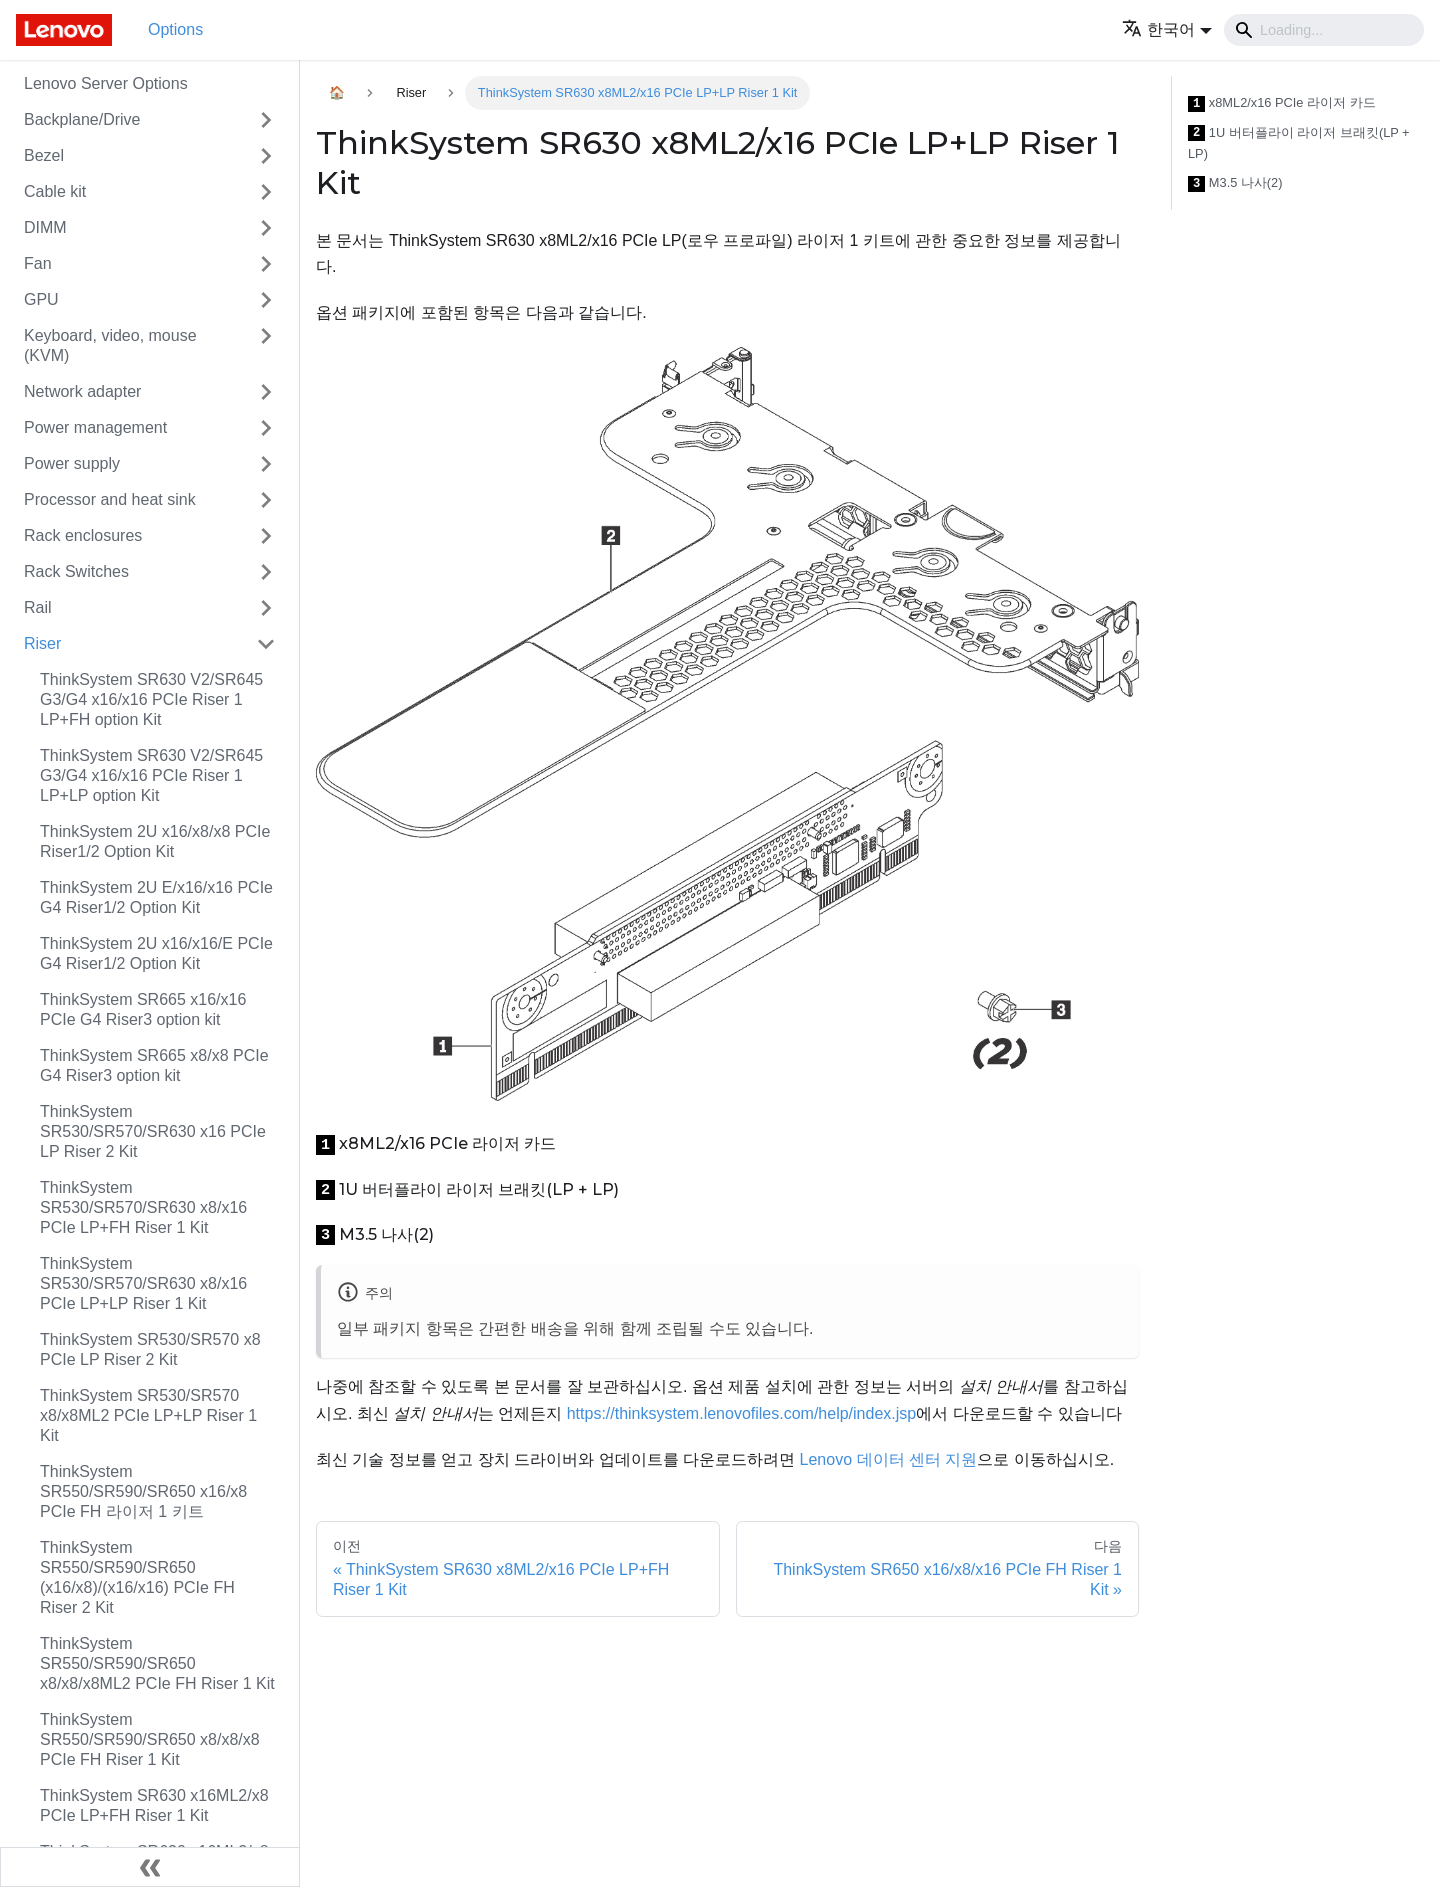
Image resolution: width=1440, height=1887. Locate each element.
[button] (1167, 29)
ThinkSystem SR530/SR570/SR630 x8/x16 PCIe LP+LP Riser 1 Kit (143, 1283)
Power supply (72, 463)
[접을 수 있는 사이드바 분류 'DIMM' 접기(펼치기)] (266, 228)
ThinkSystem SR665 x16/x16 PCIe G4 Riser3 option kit (143, 1009)
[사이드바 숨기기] (150, 1867)
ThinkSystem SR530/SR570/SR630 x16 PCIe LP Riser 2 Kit (153, 1131)
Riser (42, 643)
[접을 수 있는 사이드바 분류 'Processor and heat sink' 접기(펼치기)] (266, 500)
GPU (41, 299)
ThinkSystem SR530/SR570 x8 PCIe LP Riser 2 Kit (150, 1349)
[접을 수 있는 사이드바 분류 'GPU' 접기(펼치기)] (266, 300)
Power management (95, 427)
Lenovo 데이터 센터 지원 (889, 1459)
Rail (38, 607)
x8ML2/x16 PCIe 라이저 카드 (1282, 103)
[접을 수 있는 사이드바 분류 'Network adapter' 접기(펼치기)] (266, 392)
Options (175, 29)
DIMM (45, 227)
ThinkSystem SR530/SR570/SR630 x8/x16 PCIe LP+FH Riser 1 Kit (143, 1207)
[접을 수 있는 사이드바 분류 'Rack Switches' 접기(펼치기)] (266, 572)
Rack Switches (76, 571)
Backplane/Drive (82, 119)
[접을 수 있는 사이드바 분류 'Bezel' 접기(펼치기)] (266, 156)
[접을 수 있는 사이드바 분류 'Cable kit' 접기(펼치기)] (266, 192)
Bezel (44, 155)
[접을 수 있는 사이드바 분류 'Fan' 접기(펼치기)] (266, 264)
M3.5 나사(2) (1235, 183)
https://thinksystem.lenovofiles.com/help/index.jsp (742, 1413)
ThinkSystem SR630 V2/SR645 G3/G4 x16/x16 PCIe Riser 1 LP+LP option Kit (151, 775)
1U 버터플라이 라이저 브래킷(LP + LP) (1299, 143)
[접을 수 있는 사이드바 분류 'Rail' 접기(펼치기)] (266, 608)
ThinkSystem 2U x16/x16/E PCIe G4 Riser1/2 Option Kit (156, 953)
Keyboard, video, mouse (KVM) (110, 345)
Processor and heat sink (110, 499)
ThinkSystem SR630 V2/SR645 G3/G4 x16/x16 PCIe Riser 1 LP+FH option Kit (151, 699)
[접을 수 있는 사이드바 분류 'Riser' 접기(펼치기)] (266, 644)
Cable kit (55, 191)
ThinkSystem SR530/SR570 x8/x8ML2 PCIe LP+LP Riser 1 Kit (148, 1415)
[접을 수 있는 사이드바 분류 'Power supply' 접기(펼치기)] (266, 464)
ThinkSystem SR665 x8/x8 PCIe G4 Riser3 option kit (154, 1065)
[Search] (1324, 30)
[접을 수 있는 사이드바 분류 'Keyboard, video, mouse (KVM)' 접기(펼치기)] (266, 346)
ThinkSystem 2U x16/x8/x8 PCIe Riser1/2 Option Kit (155, 841)
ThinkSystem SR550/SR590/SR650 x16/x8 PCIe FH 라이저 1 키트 (143, 1491)
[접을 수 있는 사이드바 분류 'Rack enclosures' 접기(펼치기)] (266, 536)
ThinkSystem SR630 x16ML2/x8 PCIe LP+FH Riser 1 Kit (154, 1805)
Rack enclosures (83, 535)
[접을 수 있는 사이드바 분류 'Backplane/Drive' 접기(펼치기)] (266, 120)
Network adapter (82, 391)
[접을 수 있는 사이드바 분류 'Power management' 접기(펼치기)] (266, 428)
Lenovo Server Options (106, 83)
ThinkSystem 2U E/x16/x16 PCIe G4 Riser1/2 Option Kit (156, 897)
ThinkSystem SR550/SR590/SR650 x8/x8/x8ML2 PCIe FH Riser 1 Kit (157, 1663)
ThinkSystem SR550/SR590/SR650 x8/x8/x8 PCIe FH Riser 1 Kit (150, 1739)
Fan (38, 263)
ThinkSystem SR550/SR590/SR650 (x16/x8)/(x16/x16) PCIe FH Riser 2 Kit (137, 1577)
